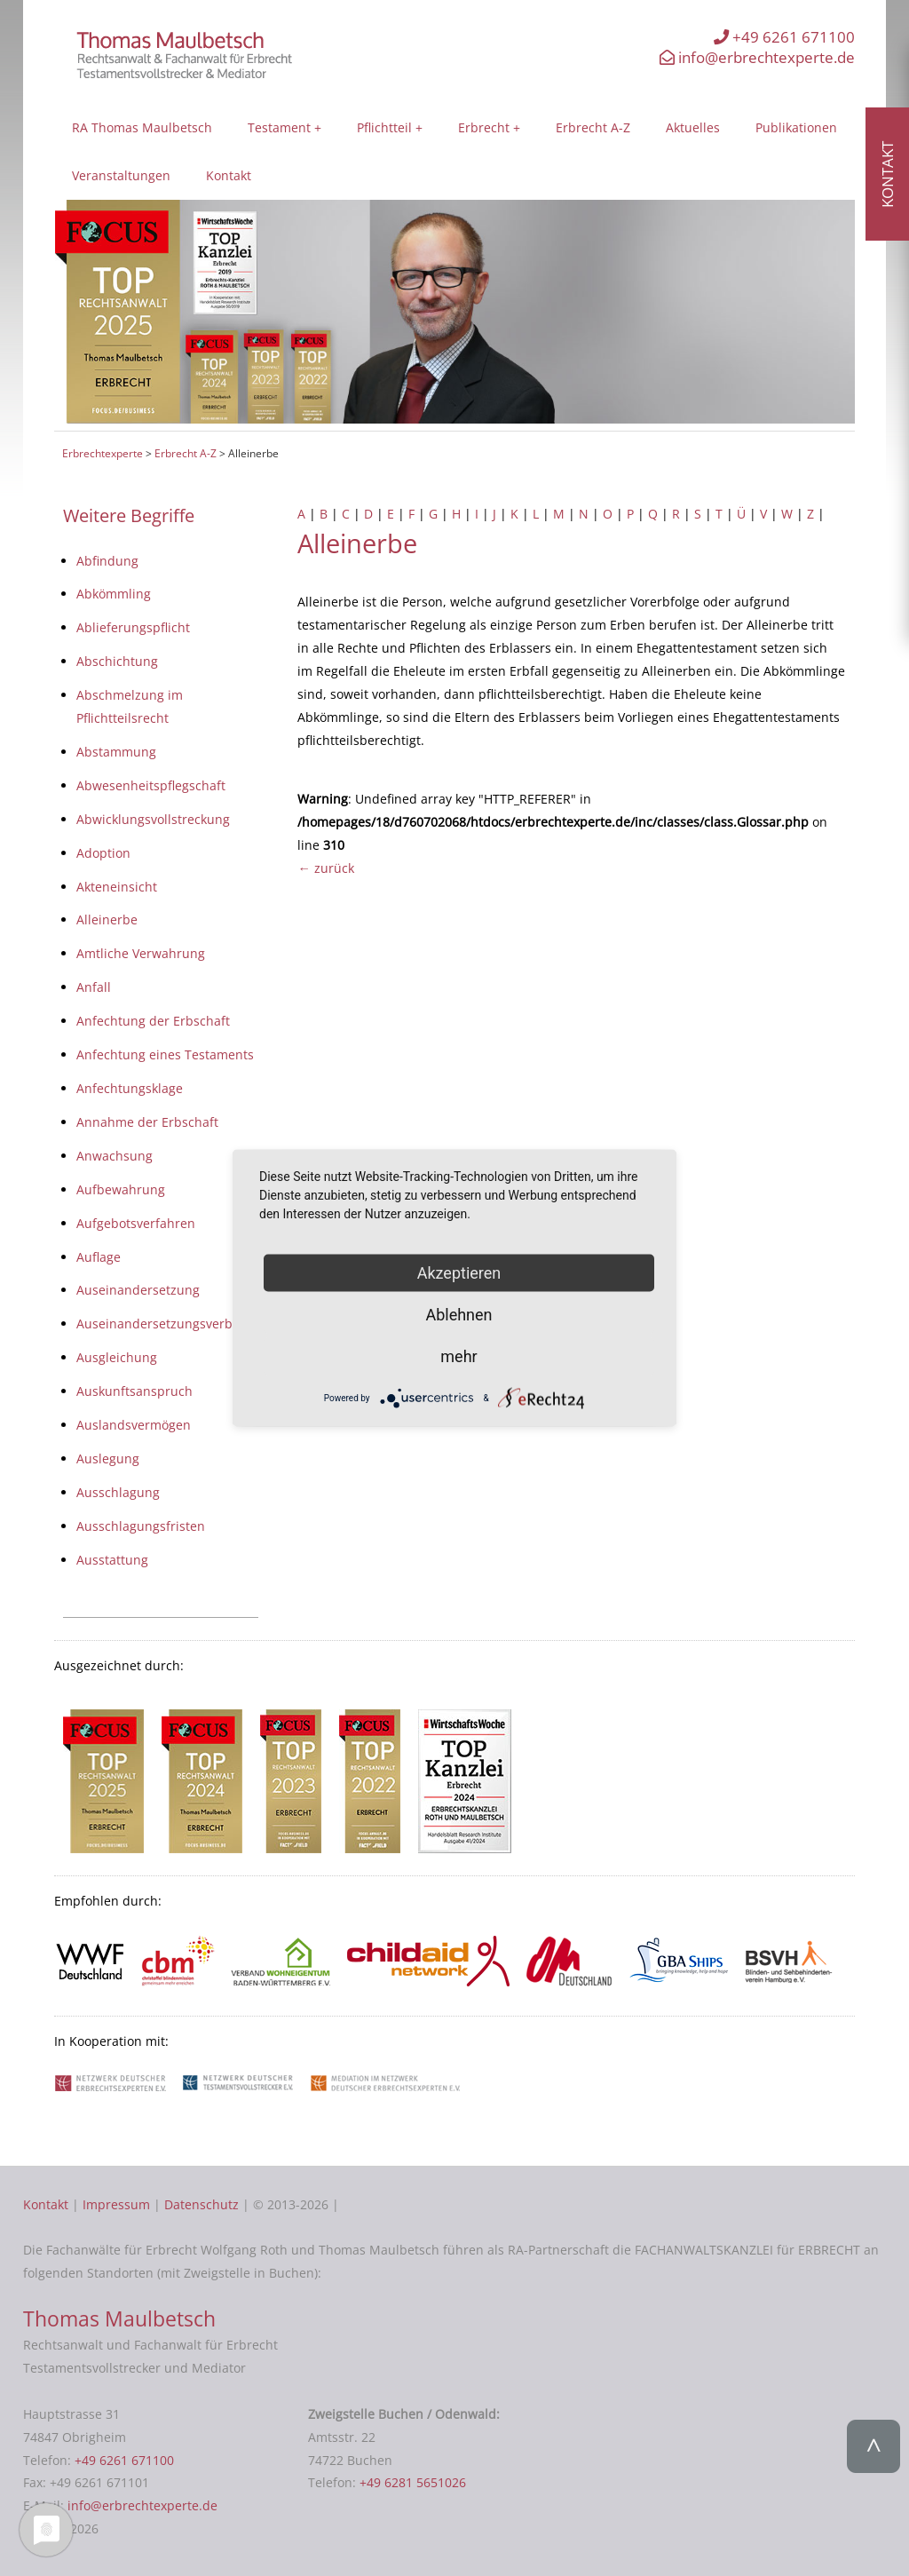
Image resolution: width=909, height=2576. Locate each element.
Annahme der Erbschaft (147, 1122)
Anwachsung (114, 1155)
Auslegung (107, 1458)
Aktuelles (693, 127)
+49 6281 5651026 (413, 2482)
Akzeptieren (459, 1272)
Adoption (103, 852)
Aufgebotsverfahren (135, 1223)
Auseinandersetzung (138, 1289)
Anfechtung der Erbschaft (153, 1020)
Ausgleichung (116, 1357)
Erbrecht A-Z (593, 127)
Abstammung (116, 751)
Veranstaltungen (121, 175)
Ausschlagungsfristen (140, 1526)
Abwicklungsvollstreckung (153, 819)
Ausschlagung (118, 1492)
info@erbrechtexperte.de (757, 57)
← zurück (325, 868)
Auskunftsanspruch (134, 1391)
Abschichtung (117, 661)
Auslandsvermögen (133, 1424)
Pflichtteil (384, 127)
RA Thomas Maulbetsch (142, 127)
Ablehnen (458, 1313)
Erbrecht (484, 127)
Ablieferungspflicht (133, 627)
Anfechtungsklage (129, 1088)
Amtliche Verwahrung (140, 953)
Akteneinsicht (116, 886)
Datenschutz (201, 2204)
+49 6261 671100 (784, 37)
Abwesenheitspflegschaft (150, 785)
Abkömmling (113, 593)
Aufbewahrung (120, 1189)
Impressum (116, 2204)
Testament (279, 127)
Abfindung (107, 560)
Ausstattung (112, 1559)
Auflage (98, 1256)
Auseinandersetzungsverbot (160, 1323)
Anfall (93, 987)
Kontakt (228, 175)
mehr (458, 1355)
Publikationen (796, 127)
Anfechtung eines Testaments (165, 1054)
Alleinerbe (107, 919)
